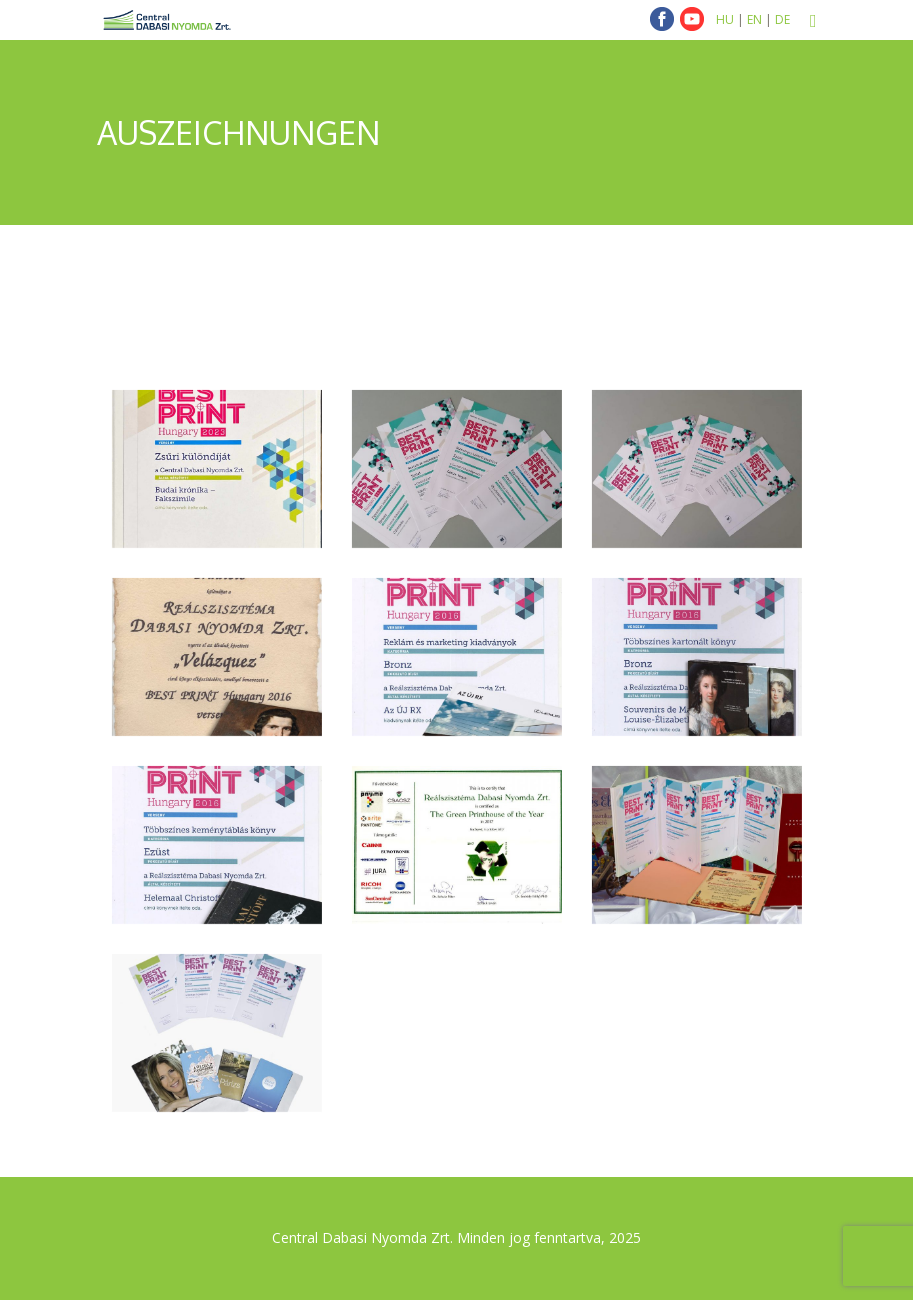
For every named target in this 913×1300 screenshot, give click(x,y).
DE (782, 19)
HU (725, 19)
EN (754, 19)
